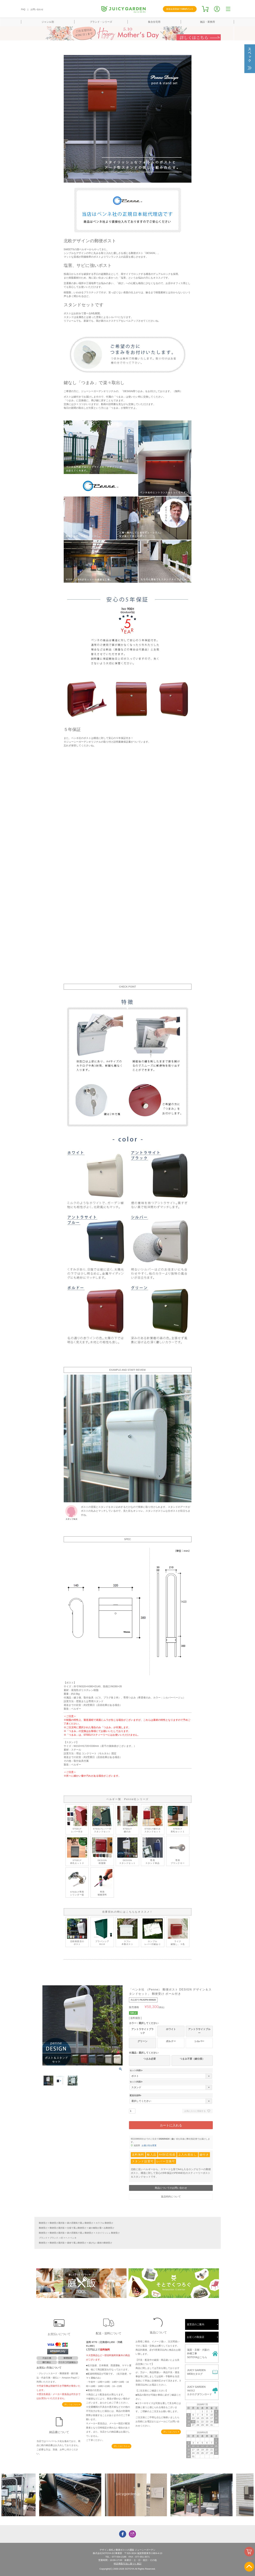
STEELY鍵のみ (127, 1819)
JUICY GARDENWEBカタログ (196, 2372)
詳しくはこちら (71, 2404)
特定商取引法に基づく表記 (127, 2563)
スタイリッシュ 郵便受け (108, 2233)
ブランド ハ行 (56, 2238)
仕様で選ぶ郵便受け (76, 2228)
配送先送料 (136, 2095)
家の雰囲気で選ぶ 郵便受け (80, 2223)
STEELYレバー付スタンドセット (102, 1819)
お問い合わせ (37, 9)
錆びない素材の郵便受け (100, 2243)
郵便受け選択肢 (57, 2223)
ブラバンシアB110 (102, 1931)
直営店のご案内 (195, 2324)
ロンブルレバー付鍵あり (152, 1931)
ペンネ (73, 2238)
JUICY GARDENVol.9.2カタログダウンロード (199, 2390)
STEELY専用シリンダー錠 (77, 1882)
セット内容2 (137, 2082)
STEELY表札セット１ (178, 1819)
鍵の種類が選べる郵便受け (101, 2228)
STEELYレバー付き (77, 1819)
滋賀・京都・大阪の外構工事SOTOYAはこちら (198, 2353)
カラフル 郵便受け (104, 2223)
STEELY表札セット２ (77, 1850)
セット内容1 (137, 2070)
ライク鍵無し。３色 (178, 1931)
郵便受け (43, 2223)
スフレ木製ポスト (127, 1931)
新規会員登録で (179, 9)
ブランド (43, 2238)
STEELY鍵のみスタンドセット (152, 1819)
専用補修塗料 (102, 1882)
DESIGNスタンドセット (127, 1850)
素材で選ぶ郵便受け (76, 2243)
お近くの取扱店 (195, 2337)
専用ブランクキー (178, 1850)
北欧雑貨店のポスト (77, 1931)
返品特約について (171, 2196)
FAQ (23, 9)
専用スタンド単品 (152, 1850)
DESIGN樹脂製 (102, 1850)
